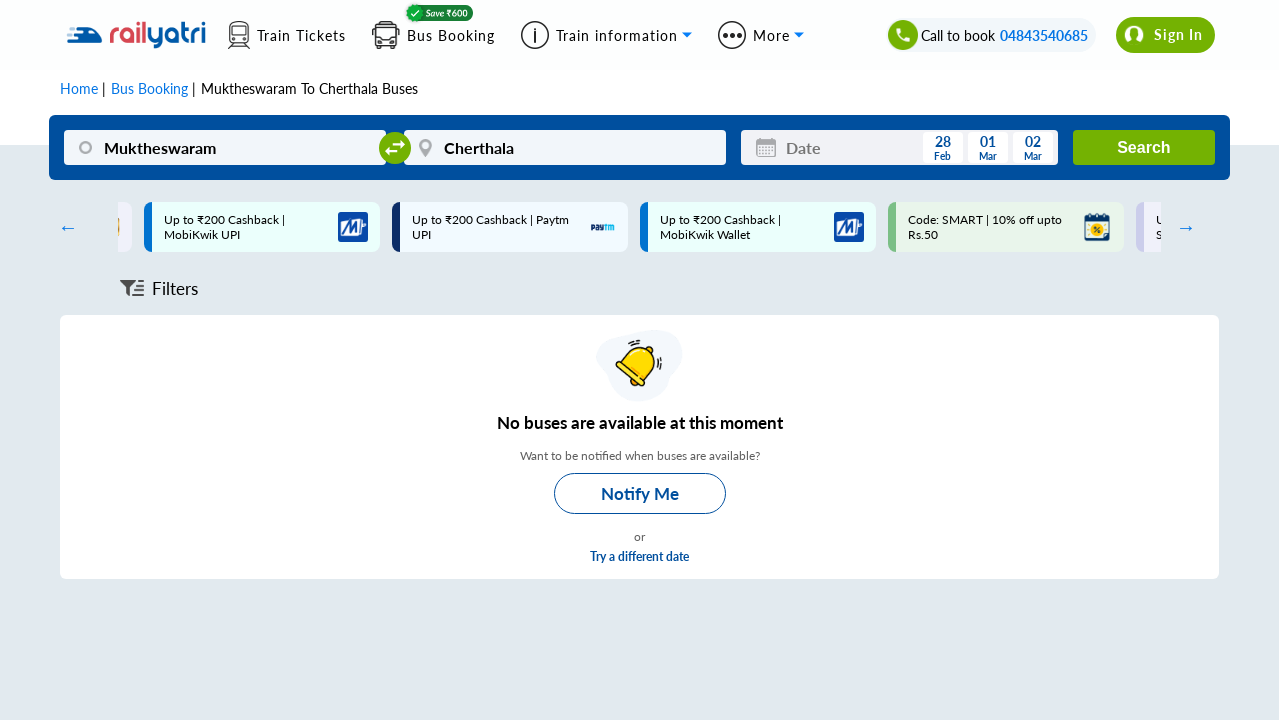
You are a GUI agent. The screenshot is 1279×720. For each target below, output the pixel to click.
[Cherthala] (565, 147)
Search (1143, 147)
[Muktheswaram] (225, 147)
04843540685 (1044, 35)
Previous (63, 227)
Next (1181, 227)
